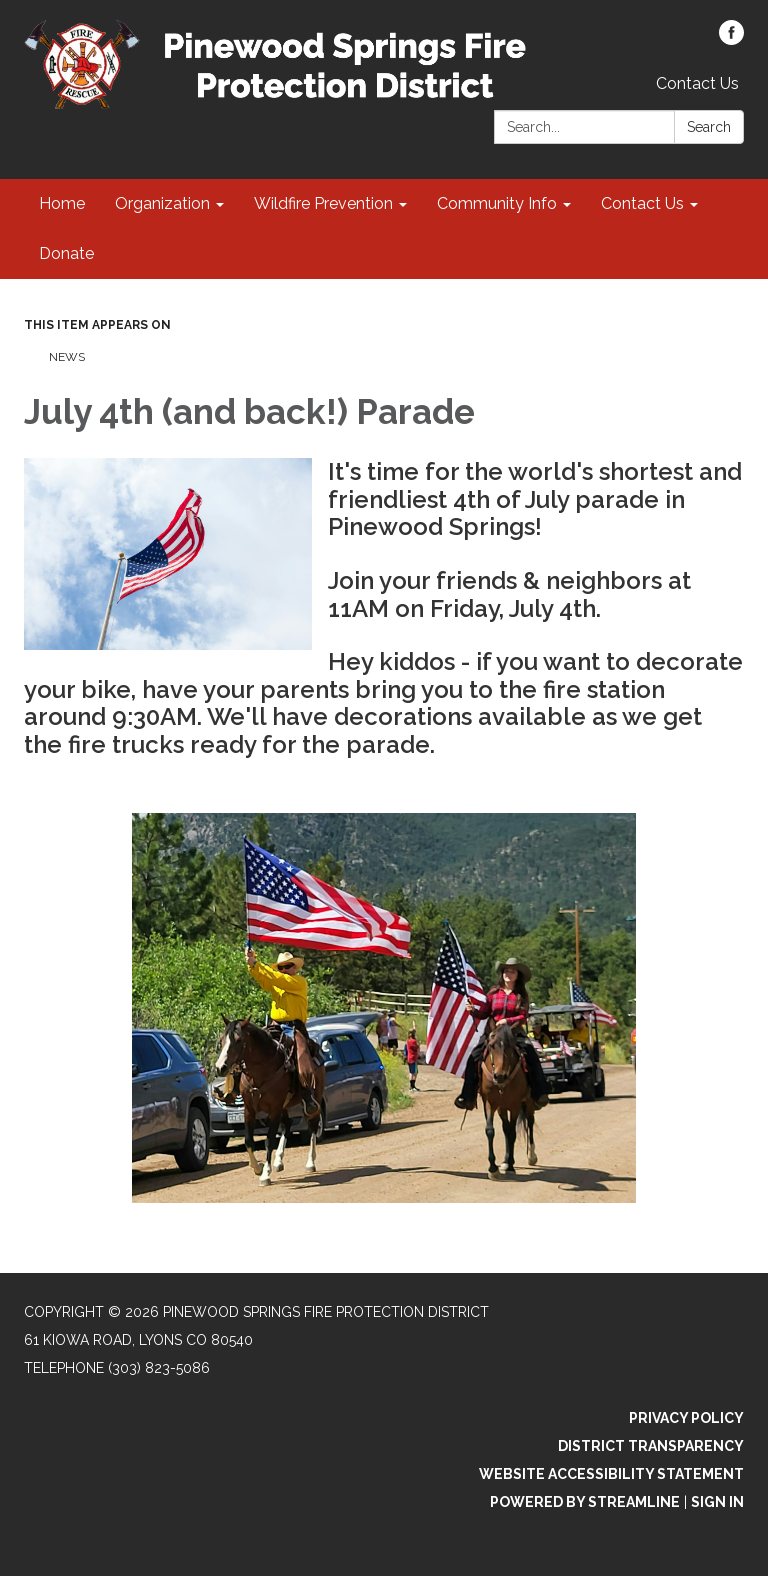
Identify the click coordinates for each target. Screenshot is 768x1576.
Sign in (717, 1502)
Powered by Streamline (585, 1502)
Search (709, 127)
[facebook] (731, 39)
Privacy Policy (686, 1418)
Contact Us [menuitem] (642, 203)
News (67, 357)
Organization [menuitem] (162, 203)
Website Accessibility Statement (611, 1474)
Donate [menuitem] (66, 253)
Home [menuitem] (62, 203)
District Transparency (651, 1446)
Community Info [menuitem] (497, 203)
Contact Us (697, 83)
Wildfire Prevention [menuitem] (323, 203)
